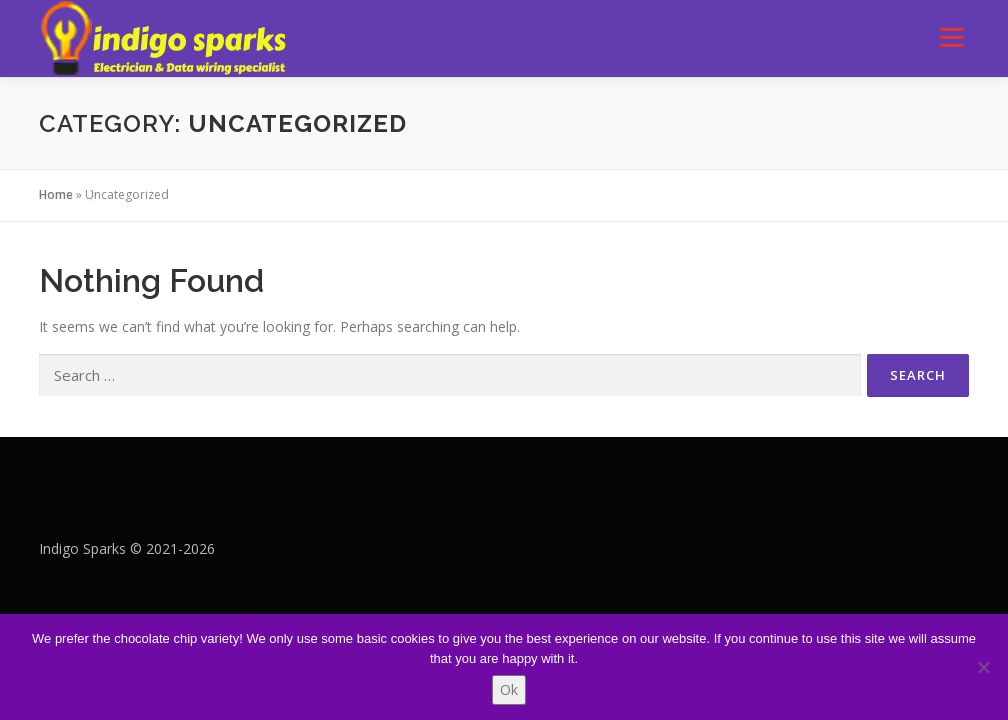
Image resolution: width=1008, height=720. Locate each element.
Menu (951, 37)
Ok (509, 689)
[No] (983, 667)
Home (56, 194)
